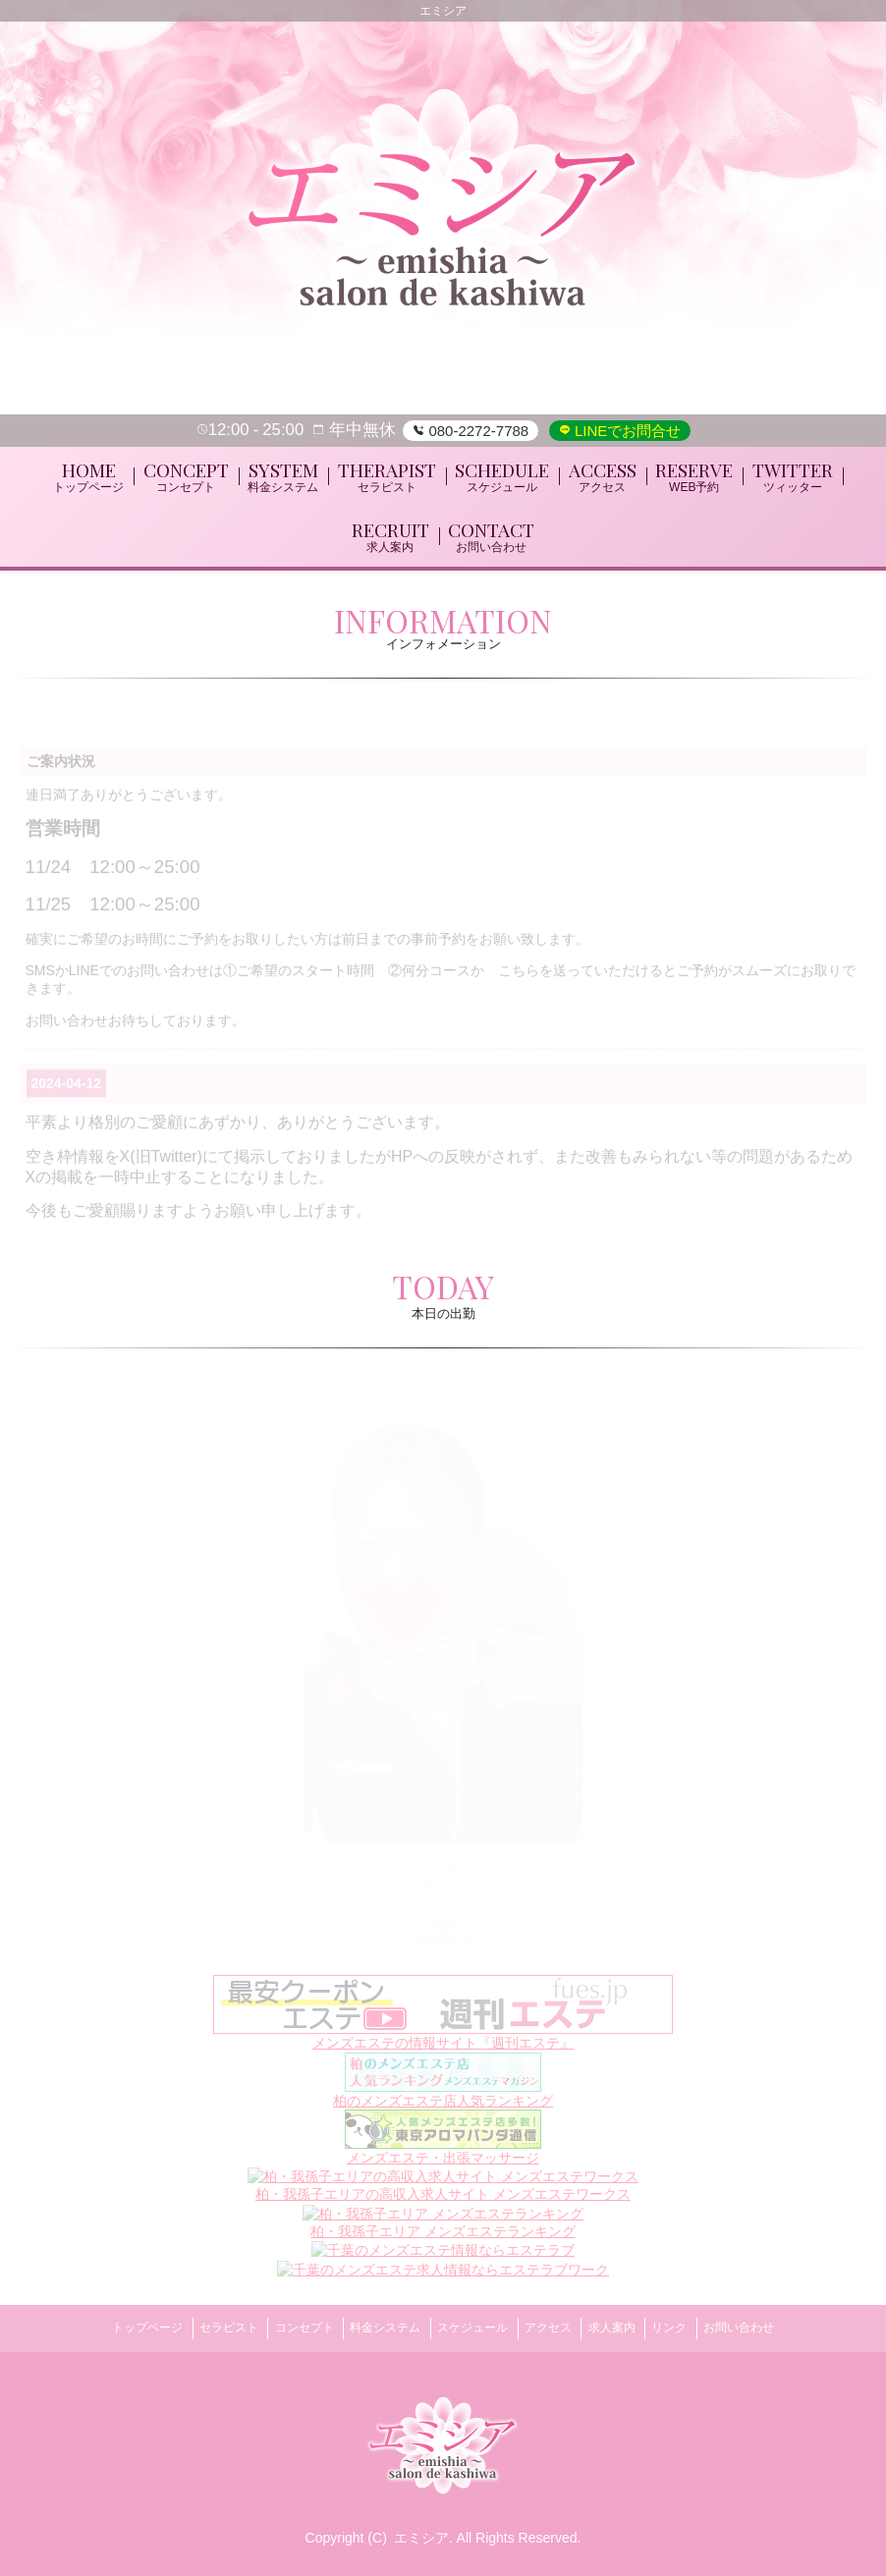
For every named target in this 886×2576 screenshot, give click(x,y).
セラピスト (197, 2334)
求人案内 (632, 2334)
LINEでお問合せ (626, 430)
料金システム (375, 2334)
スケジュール (472, 2334)
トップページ (106, 2334)
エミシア (421, 2538)
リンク (700, 2334)
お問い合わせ (780, 2334)
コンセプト (282, 2334)
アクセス (557, 2334)
